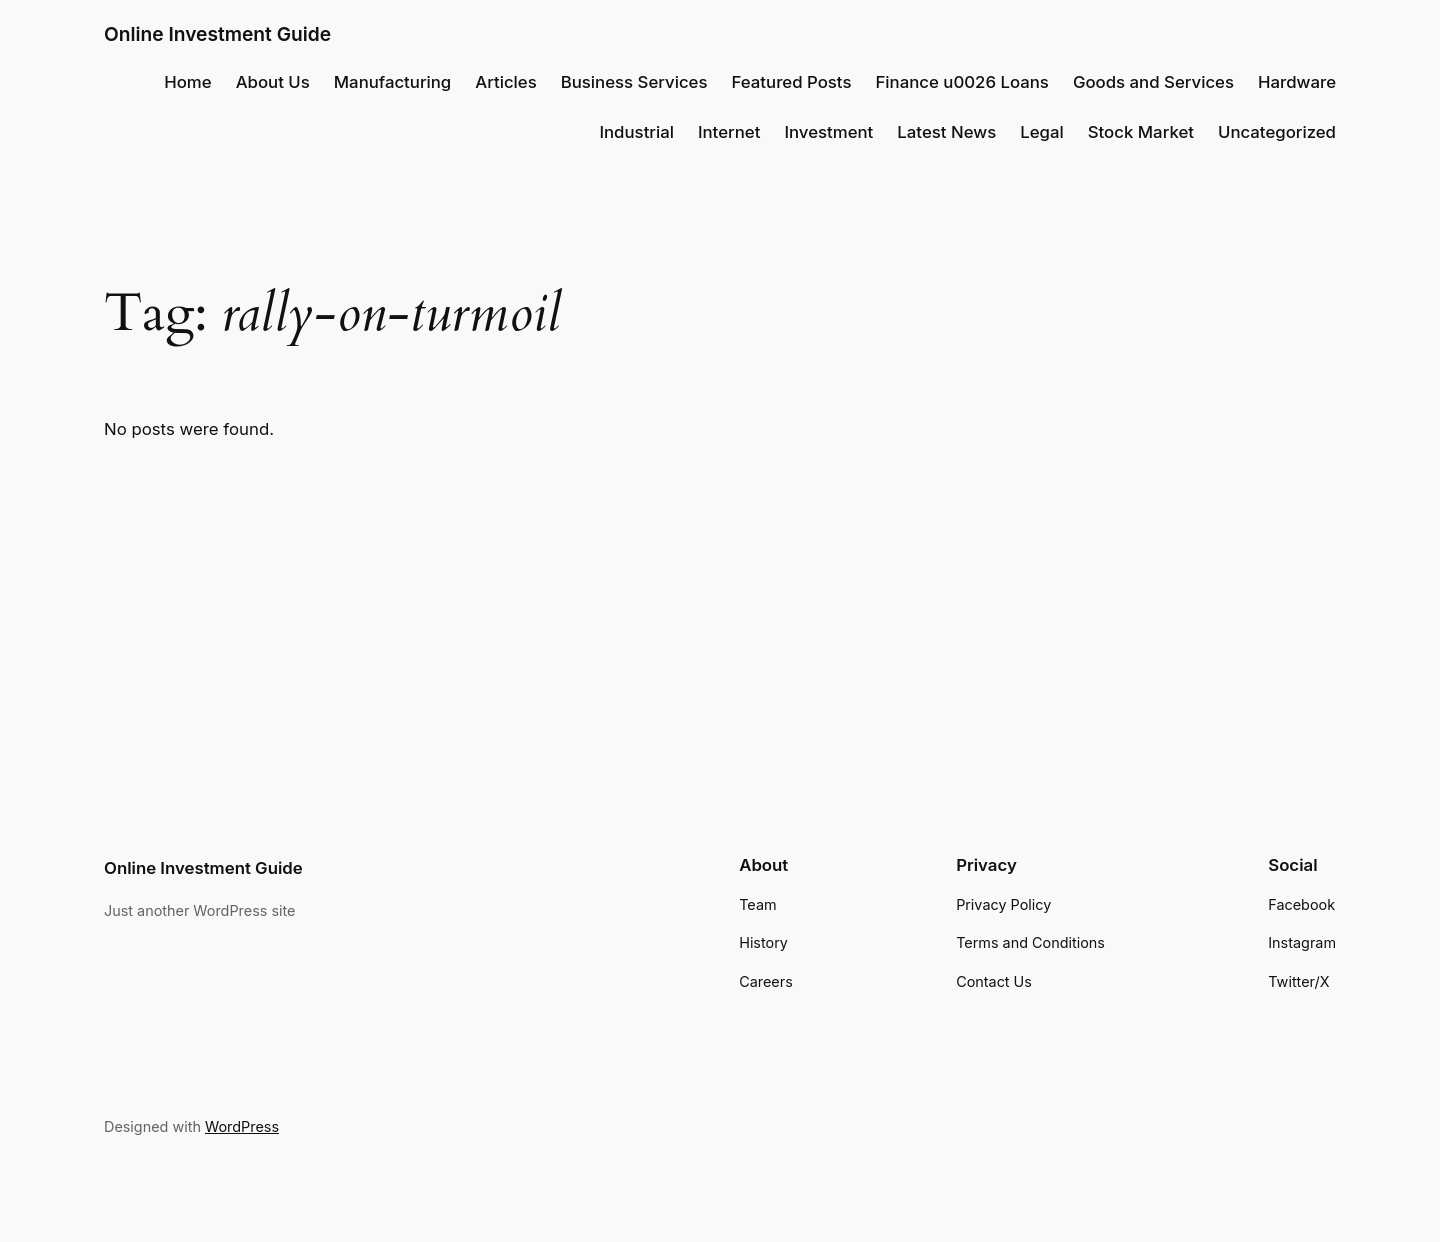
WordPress (242, 1126)
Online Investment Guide (217, 34)
